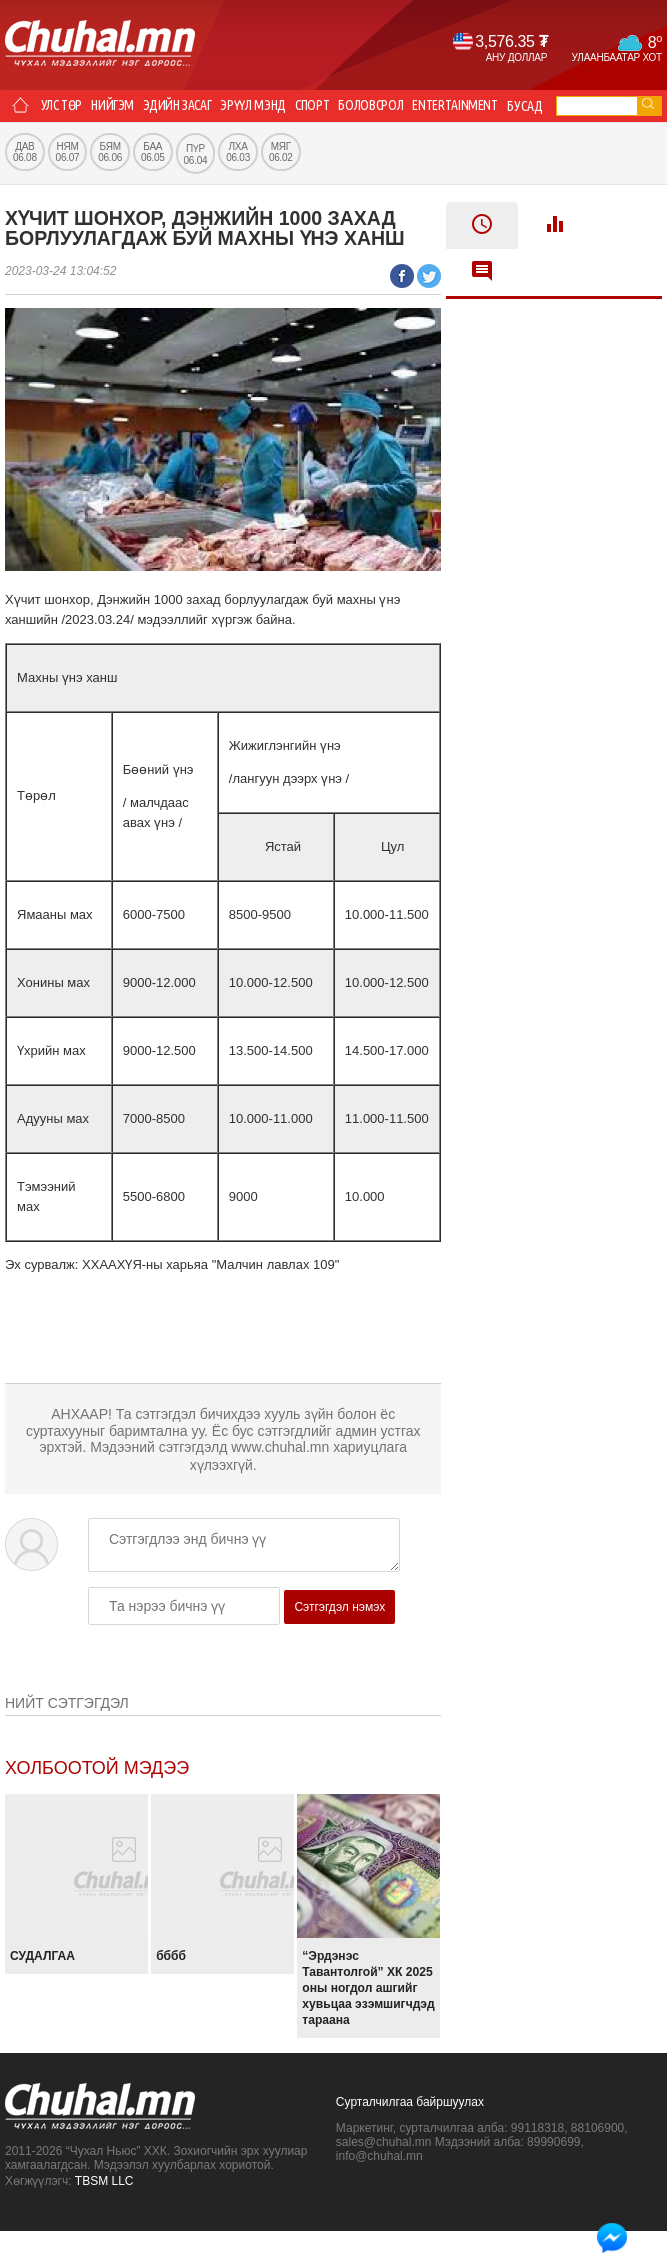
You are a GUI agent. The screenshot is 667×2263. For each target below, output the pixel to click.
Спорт (322, 106)
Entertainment (472, 106)
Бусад (27, 138)
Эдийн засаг (182, 106)
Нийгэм (117, 106)
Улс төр (63, 106)
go (648, 103)
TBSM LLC (104, 2213)
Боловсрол (384, 106)
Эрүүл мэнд (261, 106)
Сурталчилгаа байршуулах (410, 2134)
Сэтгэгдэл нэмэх (339, 1639)
